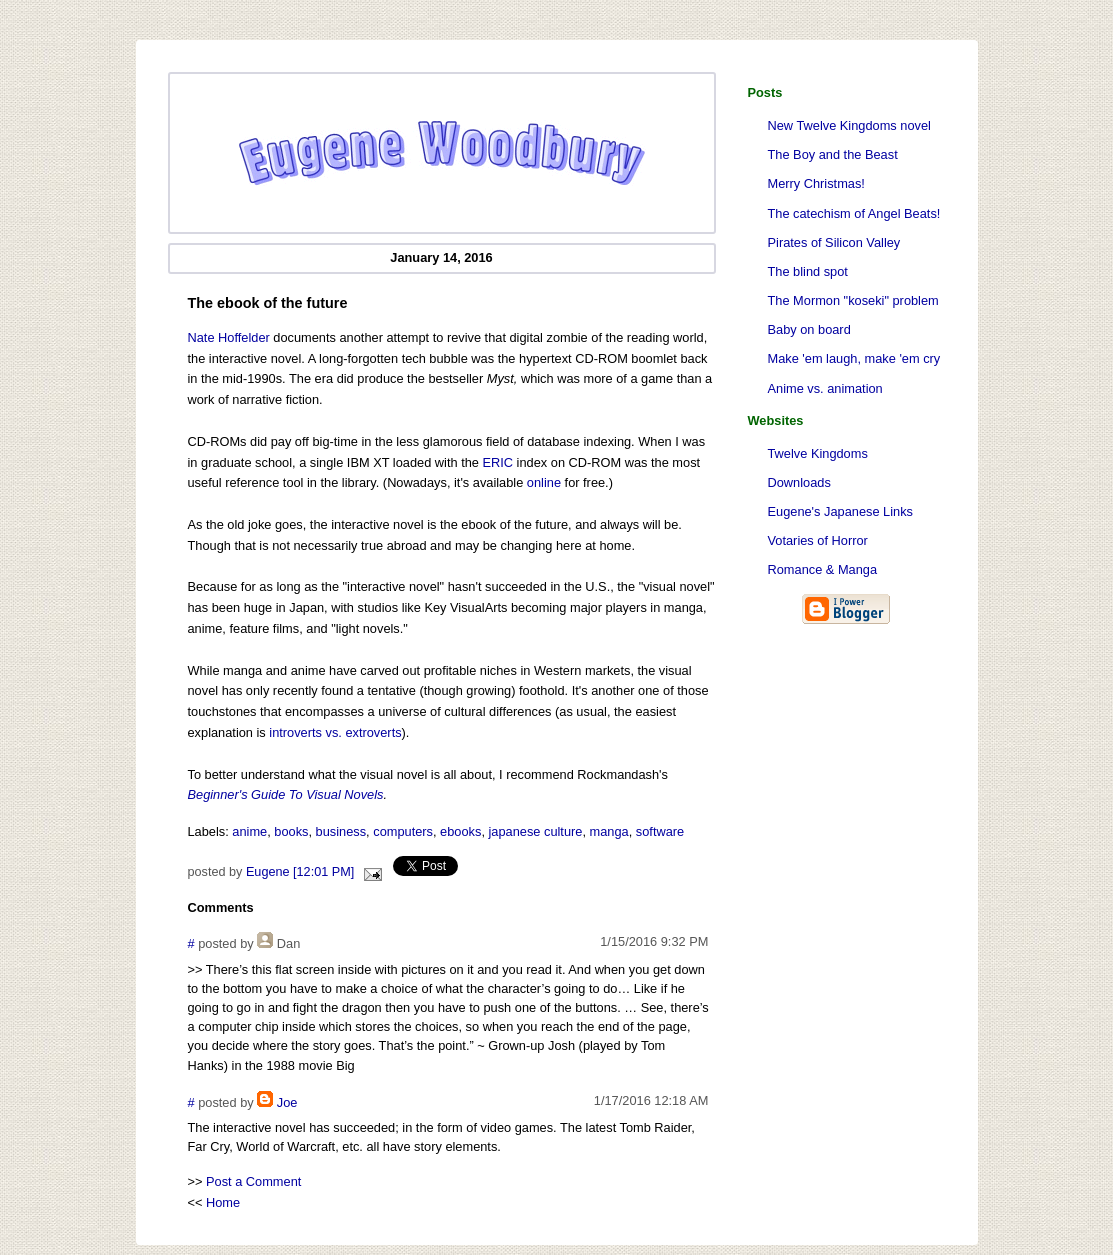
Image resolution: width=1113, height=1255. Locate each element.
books (291, 831)
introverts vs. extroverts (335, 732)
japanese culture (536, 831)
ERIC (497, 462)
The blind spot (808, 271)
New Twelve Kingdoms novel (849, 125)
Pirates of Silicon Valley (834, 242)
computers (403, 831)
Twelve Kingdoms (818, 453)
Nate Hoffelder (229, 337)
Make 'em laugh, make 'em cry (854, 358)
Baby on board (809, 329)
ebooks (460, 831)
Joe (287, 1102)
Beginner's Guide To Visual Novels (286, 794)
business (341, 831)
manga (609, 831)
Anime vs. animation (825, 388)
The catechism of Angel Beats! (854, 213)
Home (223, 1202)
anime (249, 831)
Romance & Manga (823, 569)
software (660, 831)
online (544, 482)
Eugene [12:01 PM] (300, 872)
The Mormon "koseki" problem (853, 300)
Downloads (799, 482)
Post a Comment (253, 1181)
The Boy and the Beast (833, 154)
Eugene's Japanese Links (840, 511)
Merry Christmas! (816, 183)
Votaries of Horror (818, 540)
